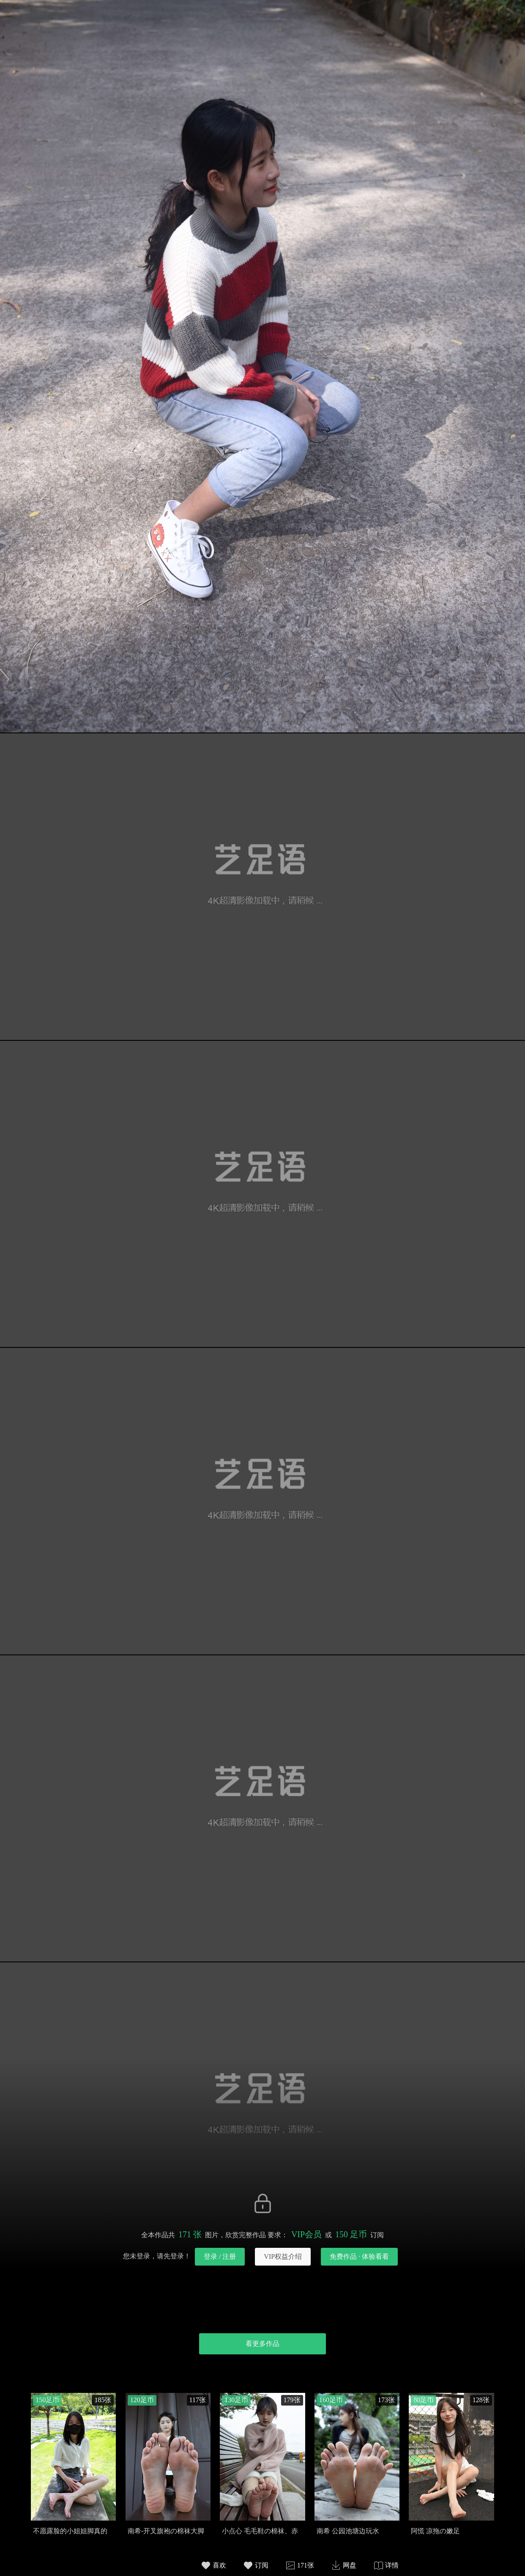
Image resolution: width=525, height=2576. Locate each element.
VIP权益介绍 (283, 2256)
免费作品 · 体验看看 (359, 2256)
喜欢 (219, 2565)
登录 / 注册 (220, 2256)
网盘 (349, 2565)
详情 (392, 2565)
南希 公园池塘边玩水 (348, 2531)
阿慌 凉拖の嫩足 (435, 2531)
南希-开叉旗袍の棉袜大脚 (166, 2531)
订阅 (261, 2565)
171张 (305, 2565)
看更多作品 (262, 2343)
